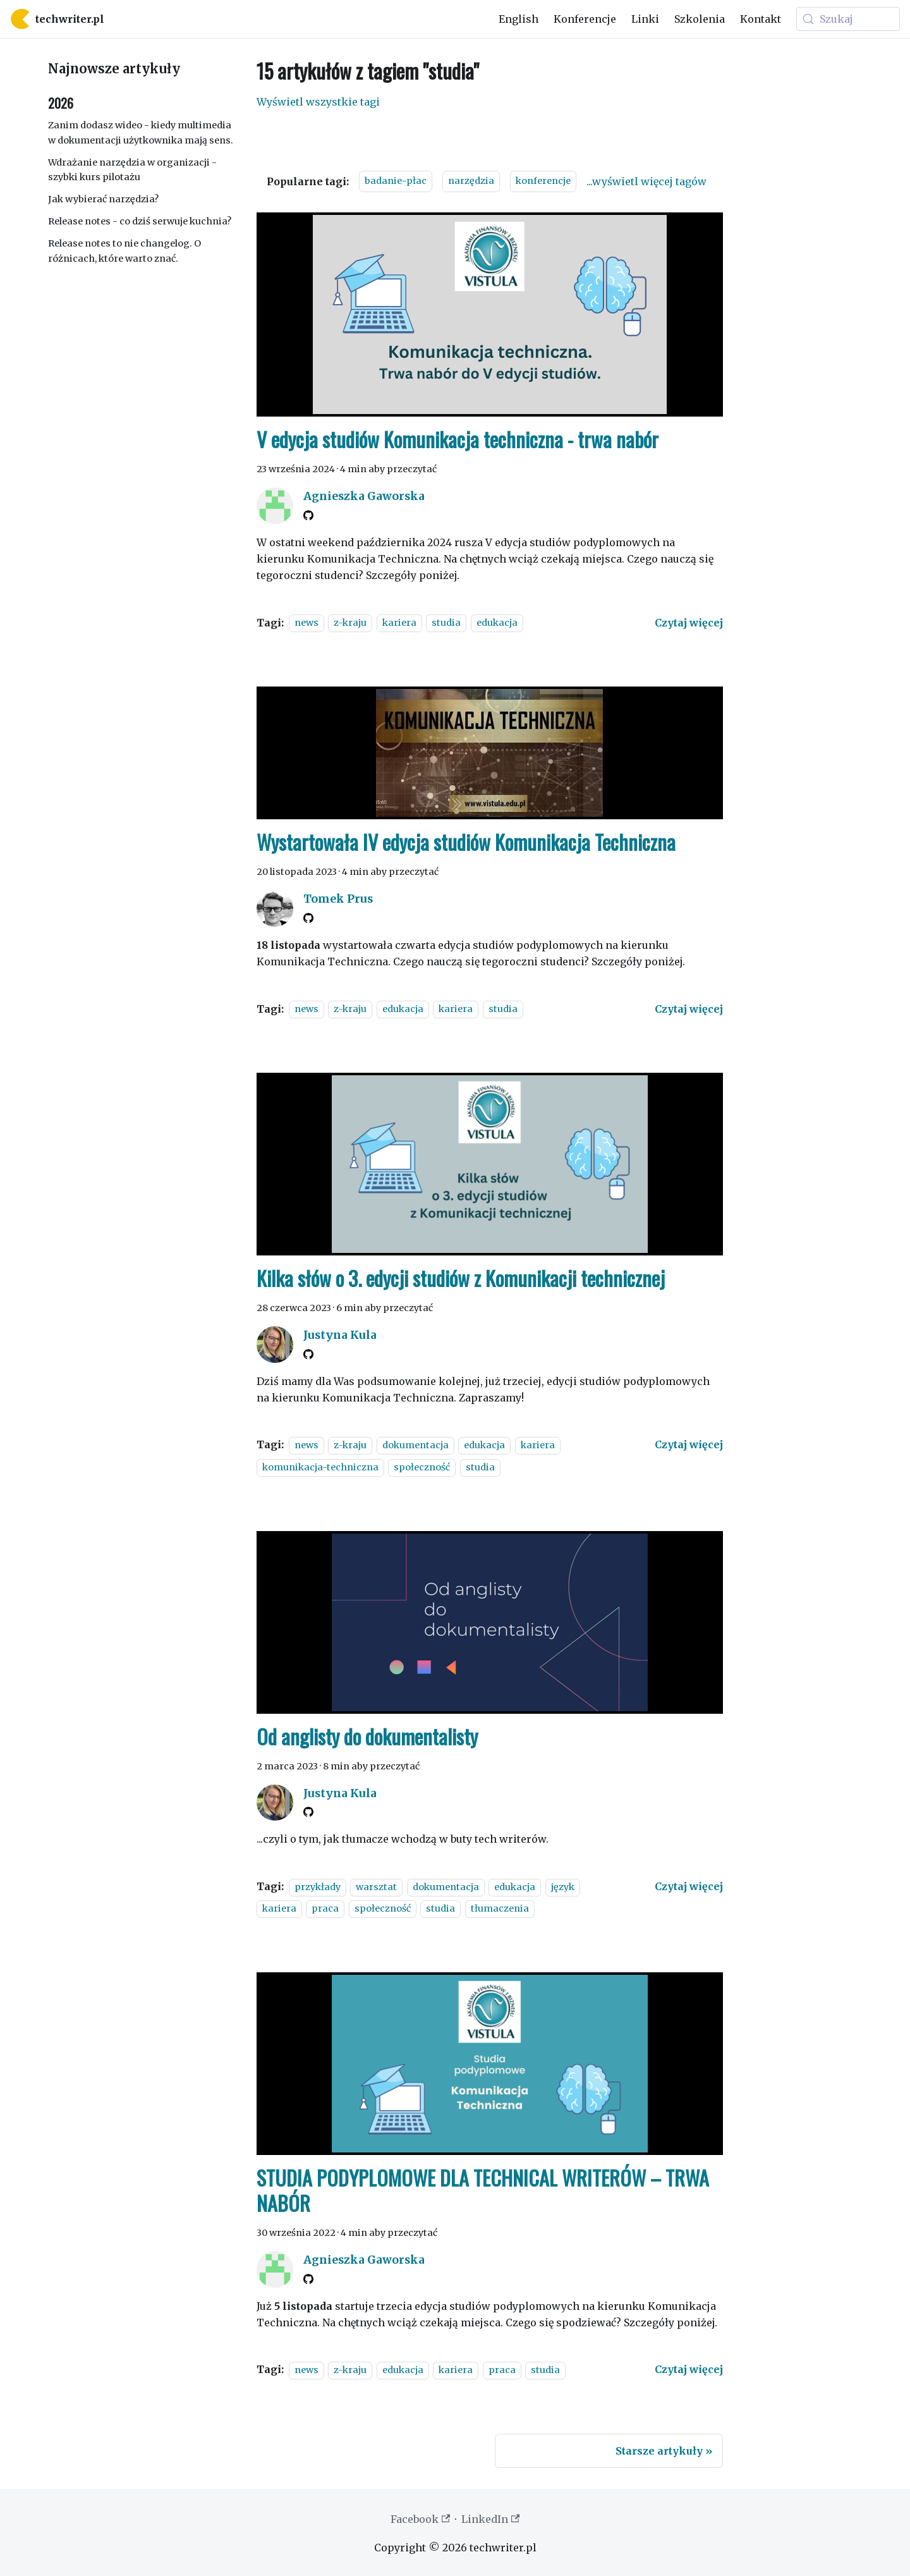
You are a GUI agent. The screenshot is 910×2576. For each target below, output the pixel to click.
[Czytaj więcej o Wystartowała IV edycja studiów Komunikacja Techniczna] (689, 1009)
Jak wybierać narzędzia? (103, 199)
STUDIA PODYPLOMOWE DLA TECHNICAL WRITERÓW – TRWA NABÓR (483, 2190)
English (518, 19)
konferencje (543, 180)
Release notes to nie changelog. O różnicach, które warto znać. (124, 251)
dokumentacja (415, 1445)
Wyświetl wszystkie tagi (318, 101)
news (306, 623)
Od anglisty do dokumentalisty (367, 1736)
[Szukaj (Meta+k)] (848, 19)
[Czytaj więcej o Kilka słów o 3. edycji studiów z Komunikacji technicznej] (689, 1444)
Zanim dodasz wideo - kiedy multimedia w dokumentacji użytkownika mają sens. (140, 132)
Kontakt (760, 19)
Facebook (420, 2519)
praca (325, 1909)
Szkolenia (699, 19)
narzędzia (471, 180)
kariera (399, 623)
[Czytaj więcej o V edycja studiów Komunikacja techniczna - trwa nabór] (689, 622)
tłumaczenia (500, 1909)
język (562, 1887)
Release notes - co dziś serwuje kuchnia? (139, 221)
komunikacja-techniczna (320, 1467)
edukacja (497, 623)
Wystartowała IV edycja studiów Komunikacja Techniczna (466, 842)
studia (446, 623)
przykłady (317, 1887)
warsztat (376, 1887)
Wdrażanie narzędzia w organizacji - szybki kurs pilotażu (132, 170)
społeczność (422, 1467)
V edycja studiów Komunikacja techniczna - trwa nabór (457, 439)
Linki (645, 19)
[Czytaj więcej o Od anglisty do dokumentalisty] (689, 1886)
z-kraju (350, 623)
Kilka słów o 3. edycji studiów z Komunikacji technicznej (461, 1278)
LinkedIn (490, 2519)
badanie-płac (396, 180)
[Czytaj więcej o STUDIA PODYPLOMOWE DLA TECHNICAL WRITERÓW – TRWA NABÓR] (689, 2369)
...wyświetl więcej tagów (646, 181)
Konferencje (585, 19)
